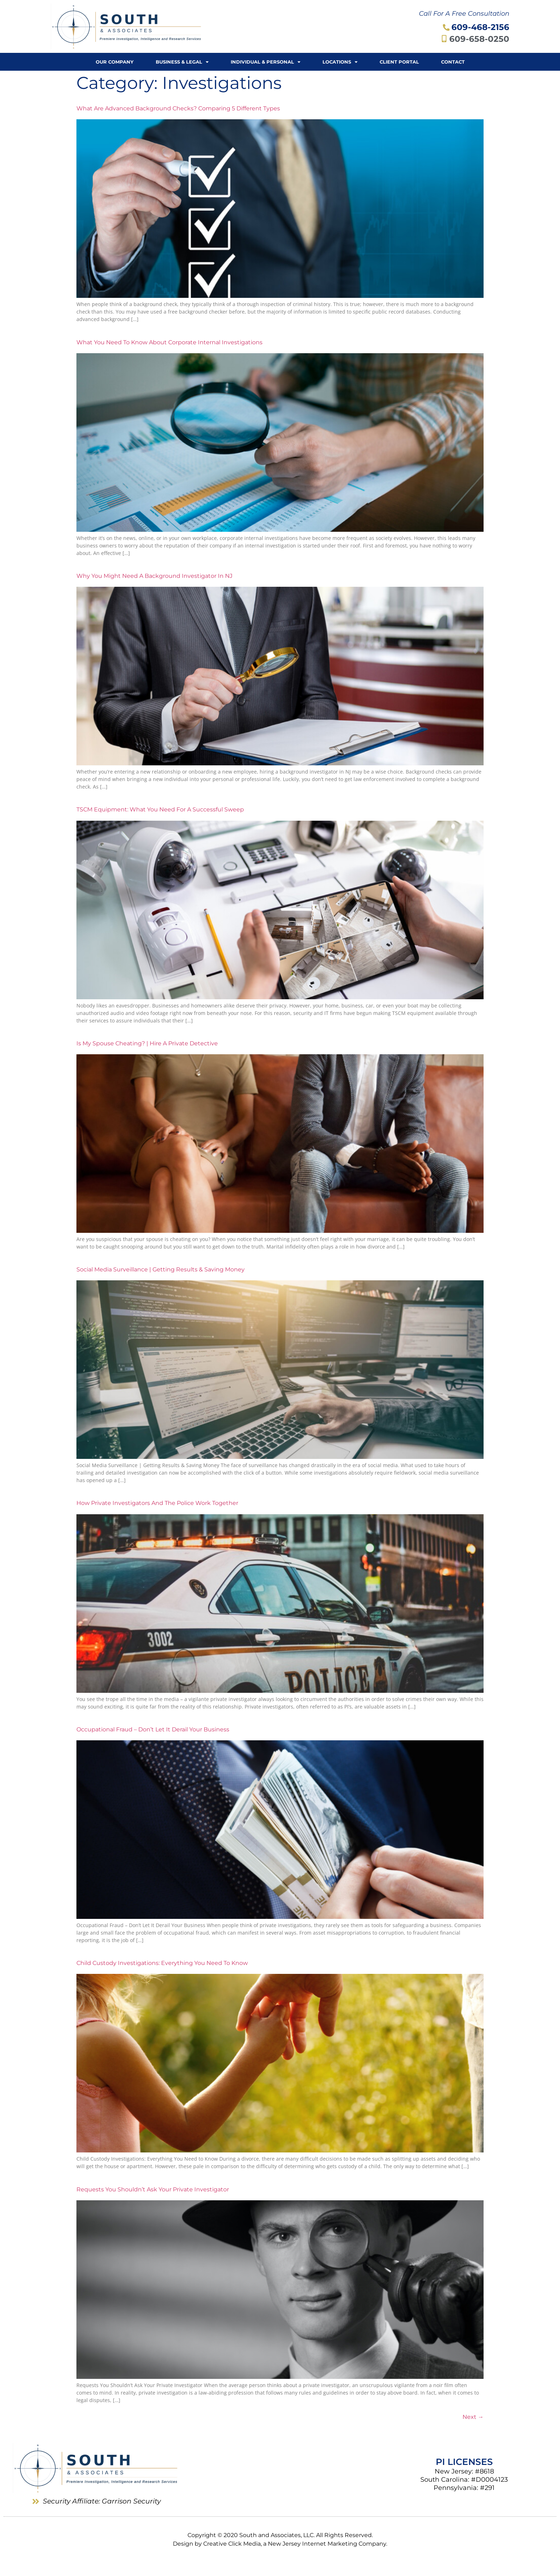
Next (473, 2417)
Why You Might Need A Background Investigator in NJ (154, 575)
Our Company (115, 62)
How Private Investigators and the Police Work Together (157, 1503)
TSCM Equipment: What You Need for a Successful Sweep (160, 809)
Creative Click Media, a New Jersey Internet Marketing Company (294, 2543)
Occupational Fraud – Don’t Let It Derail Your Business (152, 1729)
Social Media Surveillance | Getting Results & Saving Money (160, 1269)
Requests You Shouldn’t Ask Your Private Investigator (152, 2189)
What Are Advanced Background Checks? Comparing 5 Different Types (178, 108)
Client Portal (399, 62)
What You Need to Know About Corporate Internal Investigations (169, 342)
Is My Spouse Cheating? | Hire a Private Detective (147, 1043)
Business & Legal (182, 62)
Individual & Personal (265, 62)
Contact (453, 62)
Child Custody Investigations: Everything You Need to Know (162, 1963)
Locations (340, 62)
